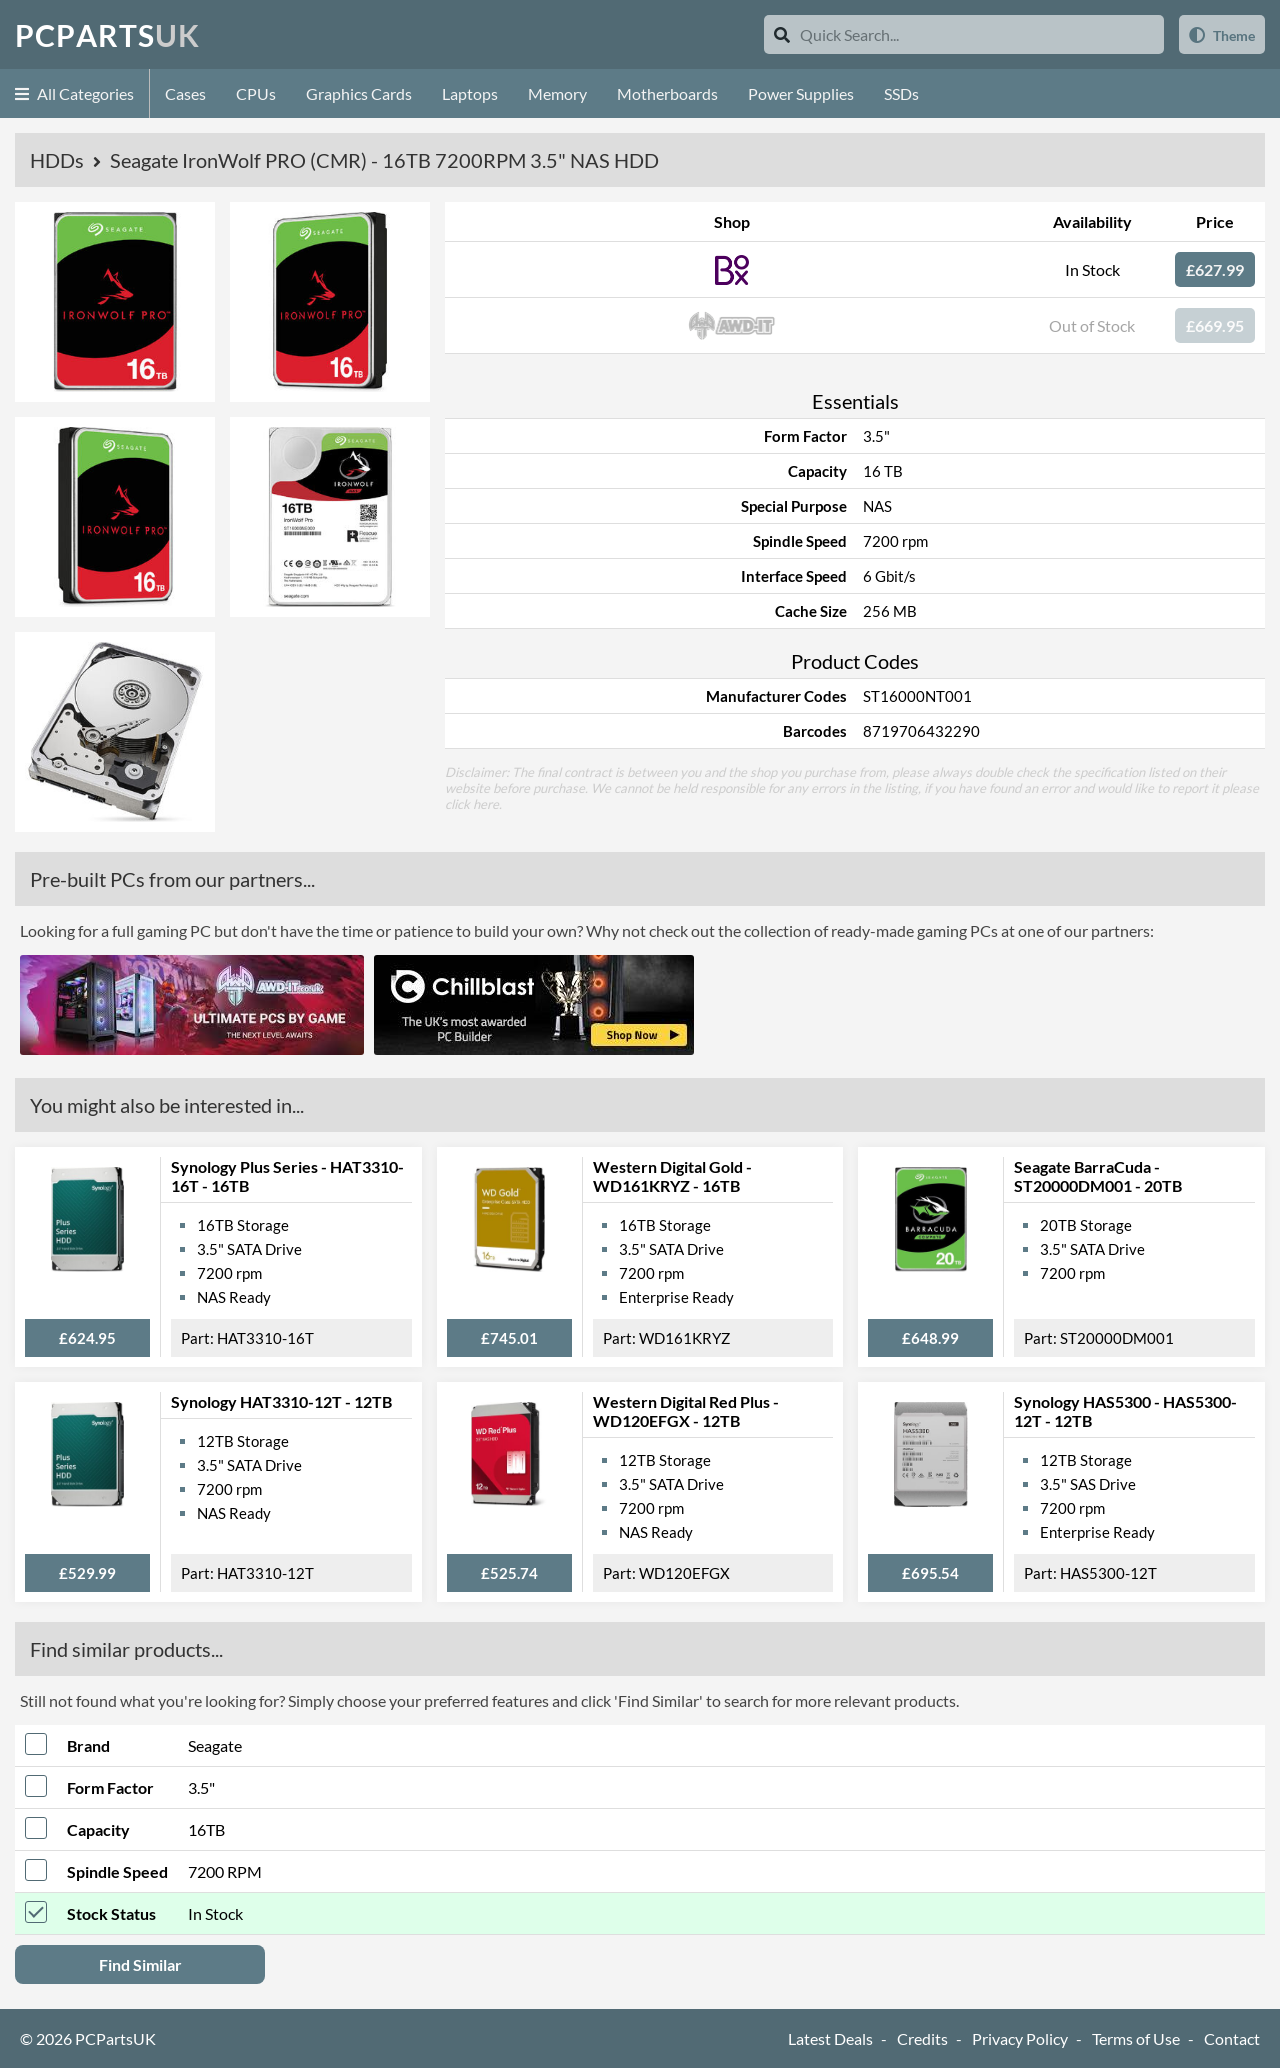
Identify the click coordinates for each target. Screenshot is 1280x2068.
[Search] (782, 34)
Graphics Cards (359, 93)
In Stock (1092, 269)
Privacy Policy (1020, 2038)
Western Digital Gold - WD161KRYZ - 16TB (672, 1176)
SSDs (901, 93)
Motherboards (667, 93)
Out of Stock (1092, 325)
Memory (557, 93)
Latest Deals (830, 2038)
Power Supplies (801, 93)
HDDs (59, 160)
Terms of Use (1136, 2038)
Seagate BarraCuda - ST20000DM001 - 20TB (1098, 1176)
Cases (185, 93)
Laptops (470, 93)
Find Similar (140, 1964)
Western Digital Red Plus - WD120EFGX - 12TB (686, 1411)
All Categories (74, 93)
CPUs (256, 93)
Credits (922, 2038)
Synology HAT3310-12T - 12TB (281, 1401)
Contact (1232, 2038)
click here (472, 804)
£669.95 (1215, 325)
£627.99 (1215, 269)
